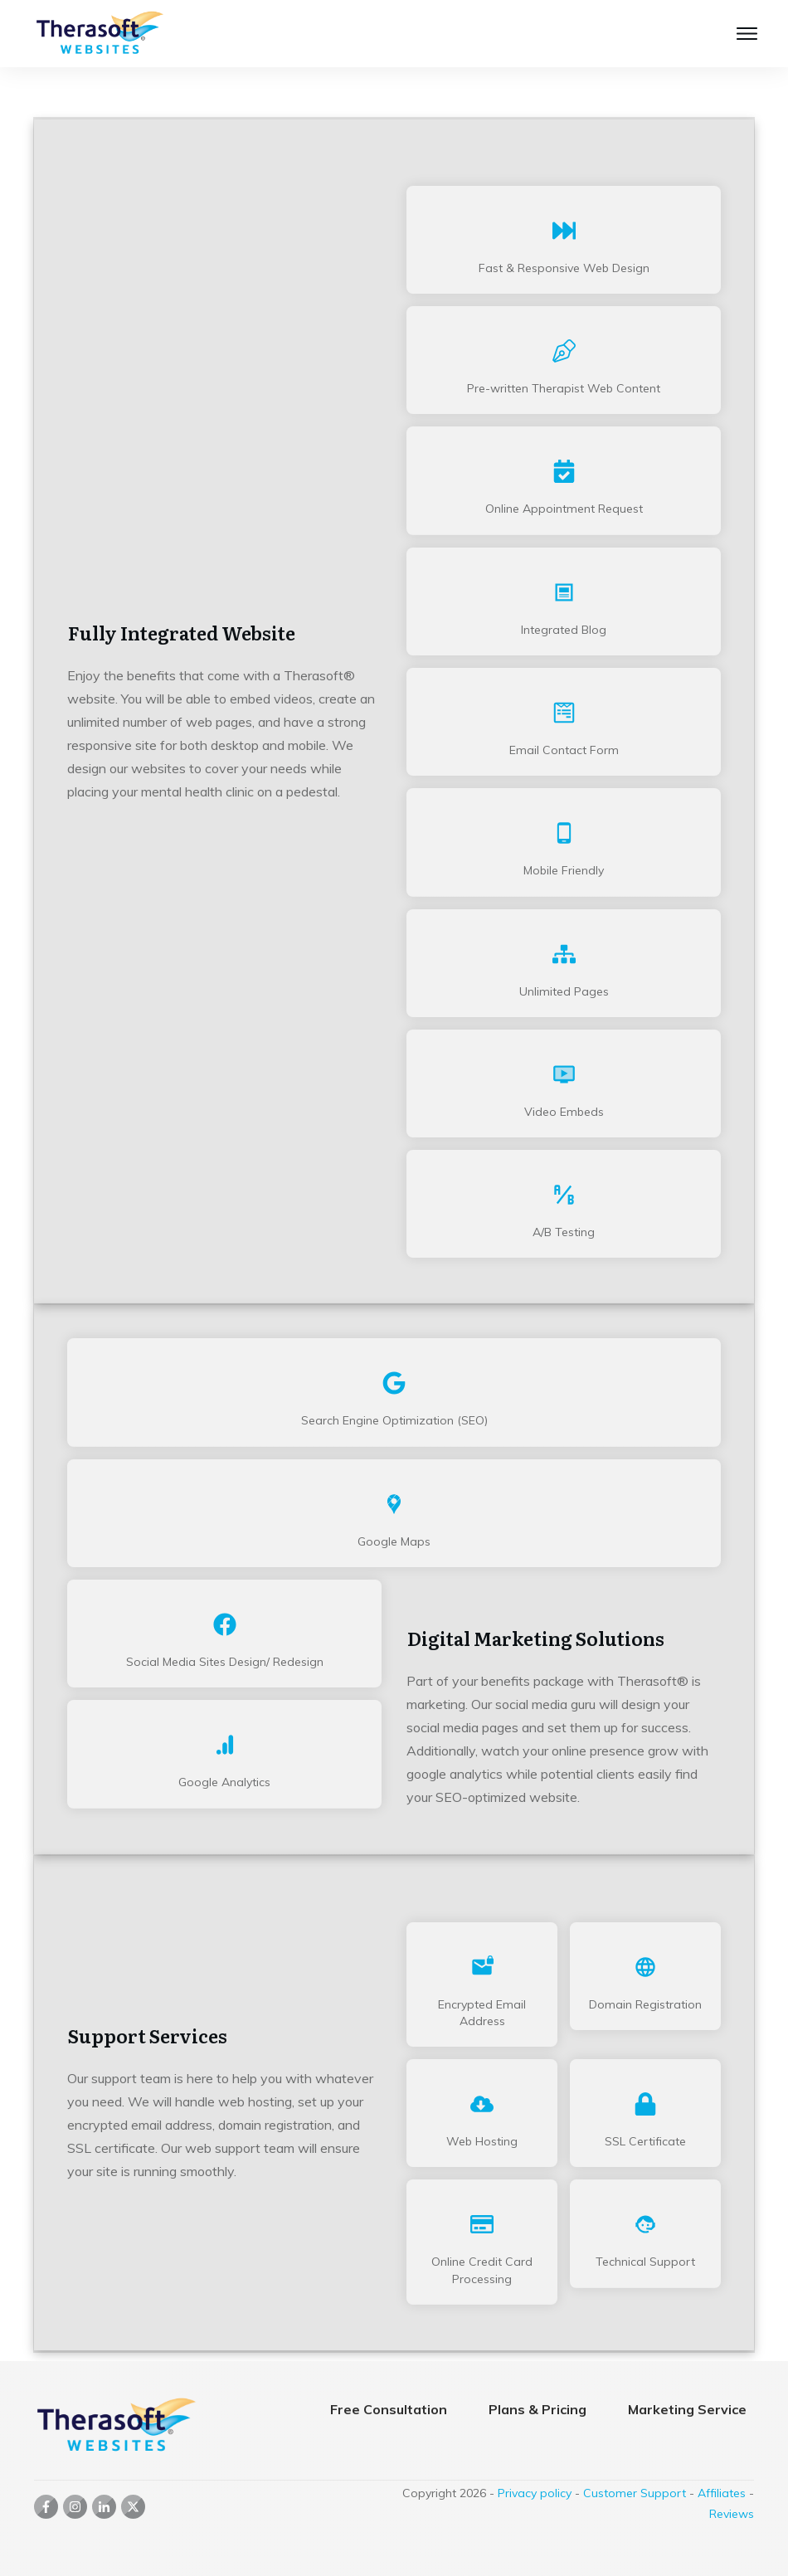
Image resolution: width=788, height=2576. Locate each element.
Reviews (731, 2513)
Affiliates (722, 2493)
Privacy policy (535, 2493)
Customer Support (634, 2493)
